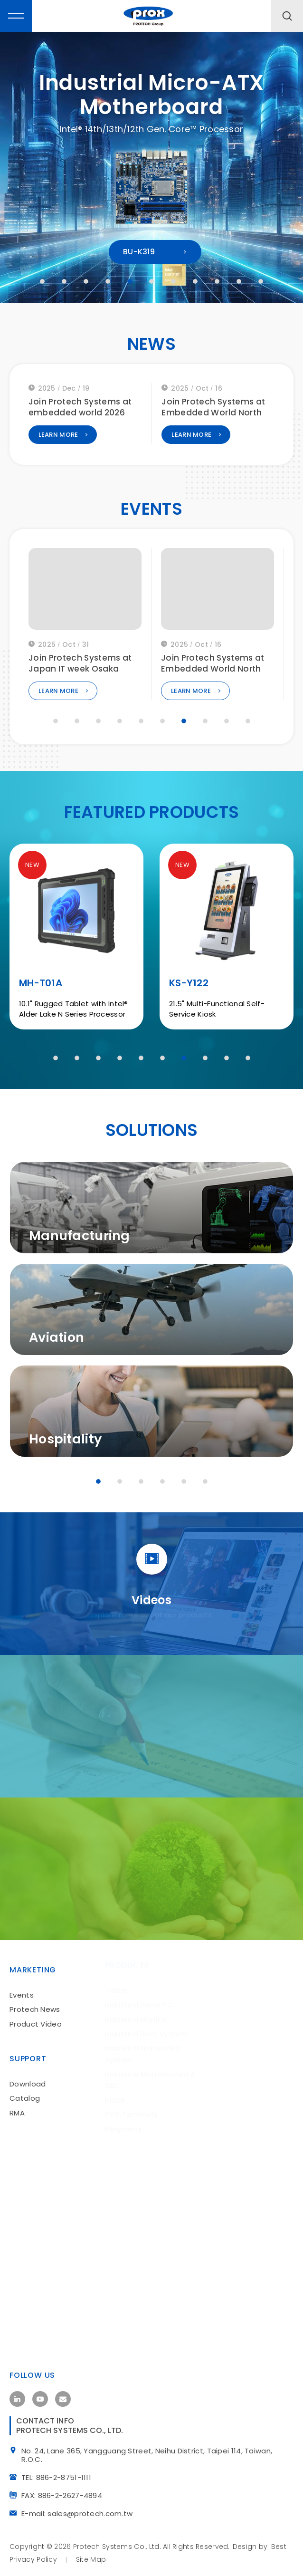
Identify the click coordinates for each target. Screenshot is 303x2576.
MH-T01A (40, 986)
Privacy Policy (33, 2556)
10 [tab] (239, 281)
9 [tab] (217, 281)
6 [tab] (151, 281)
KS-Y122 (188, 986)
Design (245, 2543)
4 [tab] (107, 281)
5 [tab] (129, 281)
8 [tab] (195, 281)
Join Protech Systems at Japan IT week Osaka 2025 (213, 672)
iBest (277, 2543)
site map (91, 2556)
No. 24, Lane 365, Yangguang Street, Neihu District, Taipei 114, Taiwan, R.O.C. (150, 2452)
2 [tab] (64, 281)
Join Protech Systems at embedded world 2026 (213, 411)
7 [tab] (173, 281)
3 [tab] (86, 281)
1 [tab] (42, 281)
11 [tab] (260, 281)
